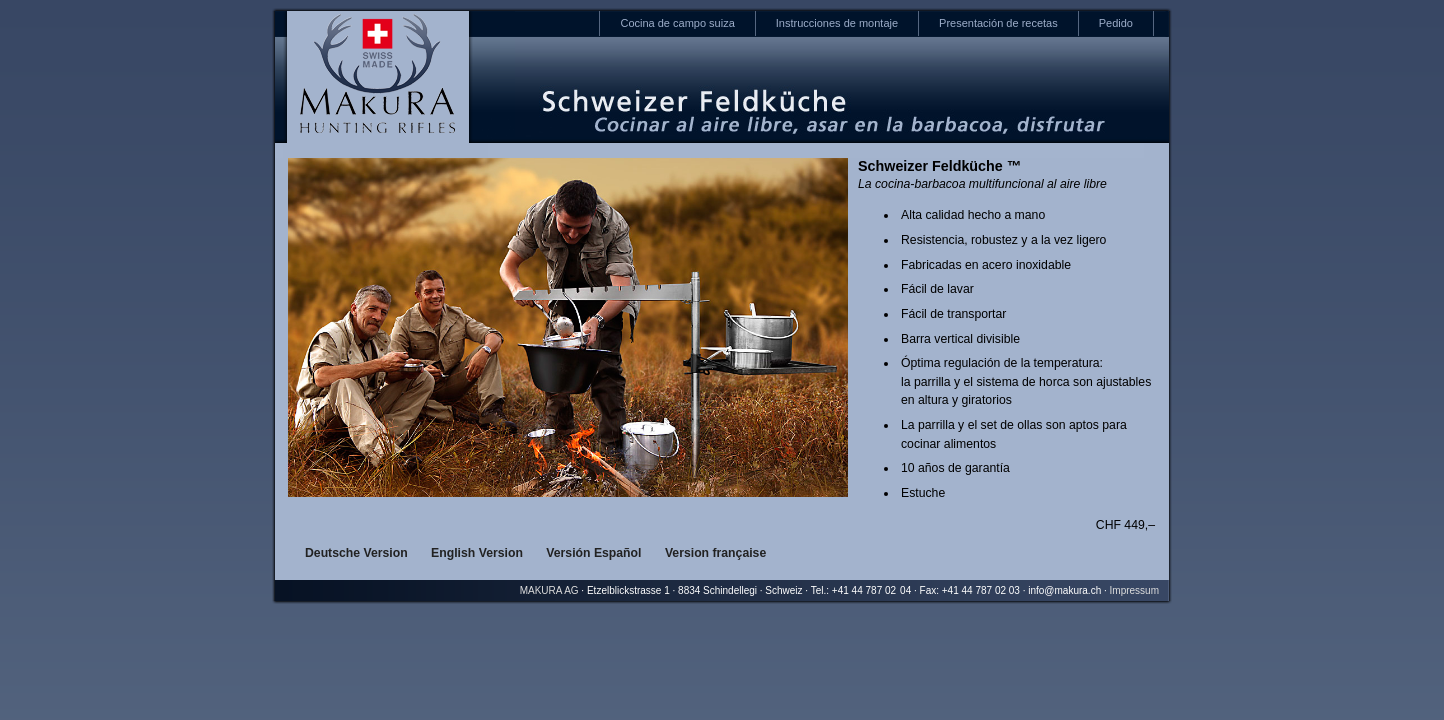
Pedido (1116, 23)
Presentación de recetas (998, 23)
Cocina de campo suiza (677, 23)
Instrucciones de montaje (837, 23)
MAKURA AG (549, 590)
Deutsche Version (356, 553)
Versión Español (593, 553)
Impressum (1134, 590)
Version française (715, 553)
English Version (477, 553)
